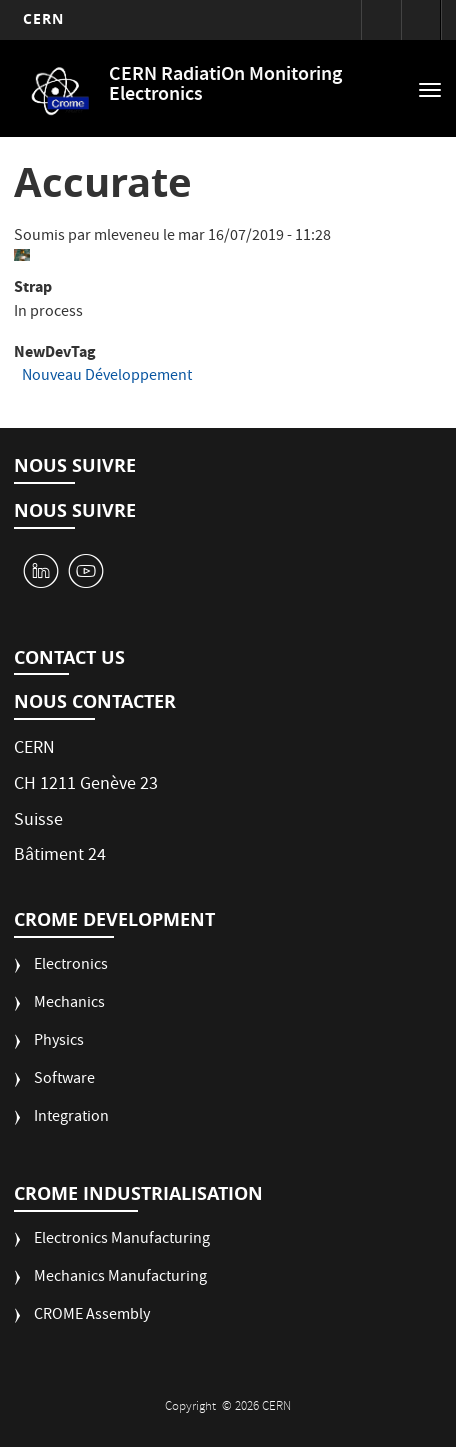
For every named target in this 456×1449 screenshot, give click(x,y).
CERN (43, 18)
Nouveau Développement (107, 377)
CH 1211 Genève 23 (86, 785)
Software (64, 1080)
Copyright (192, 1407)
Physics (59, 1042)
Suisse (38, 821)
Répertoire (421, 20)
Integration (71, 1118)
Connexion (381, 20)
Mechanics (69, 1004)
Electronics (71, 966)
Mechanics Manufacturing (120, 1278)
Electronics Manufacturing (122, 1240)
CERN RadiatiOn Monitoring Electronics (225, 85)
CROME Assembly (92, 1316)
